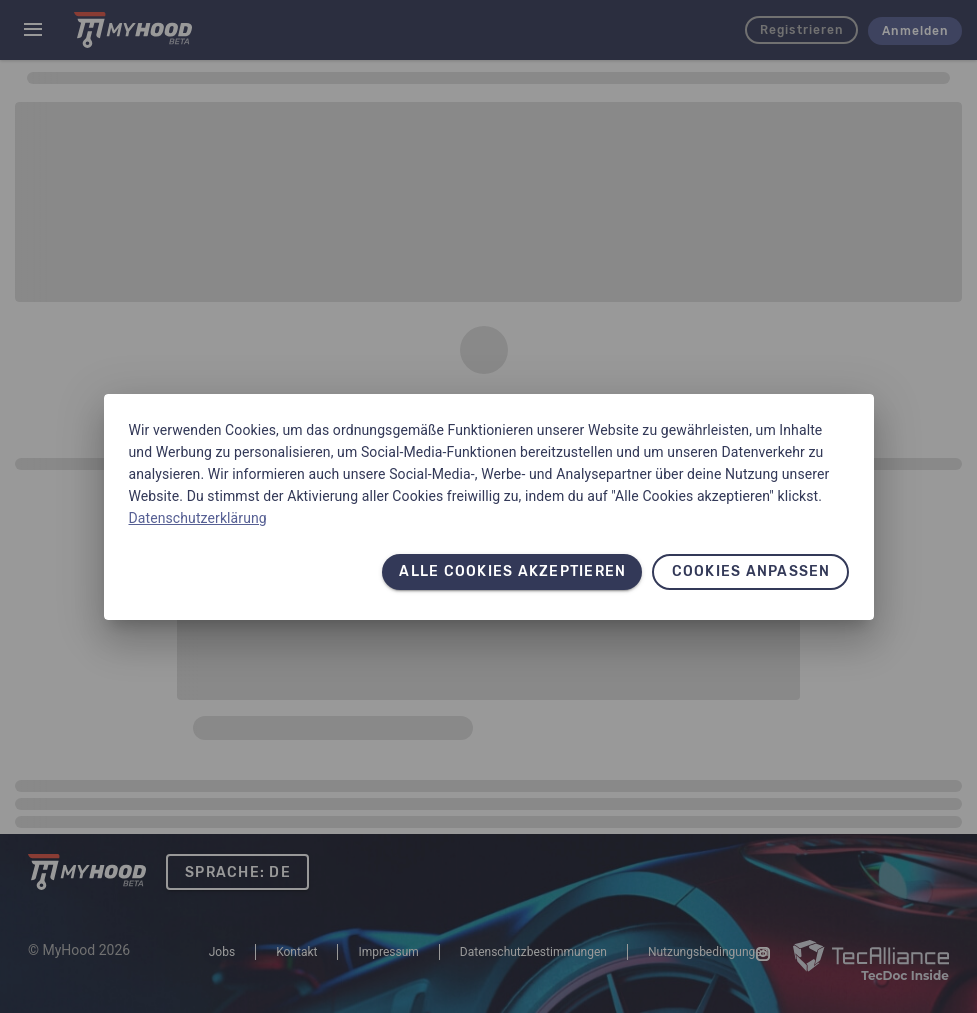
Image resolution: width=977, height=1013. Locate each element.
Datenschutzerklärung (198, 518)
